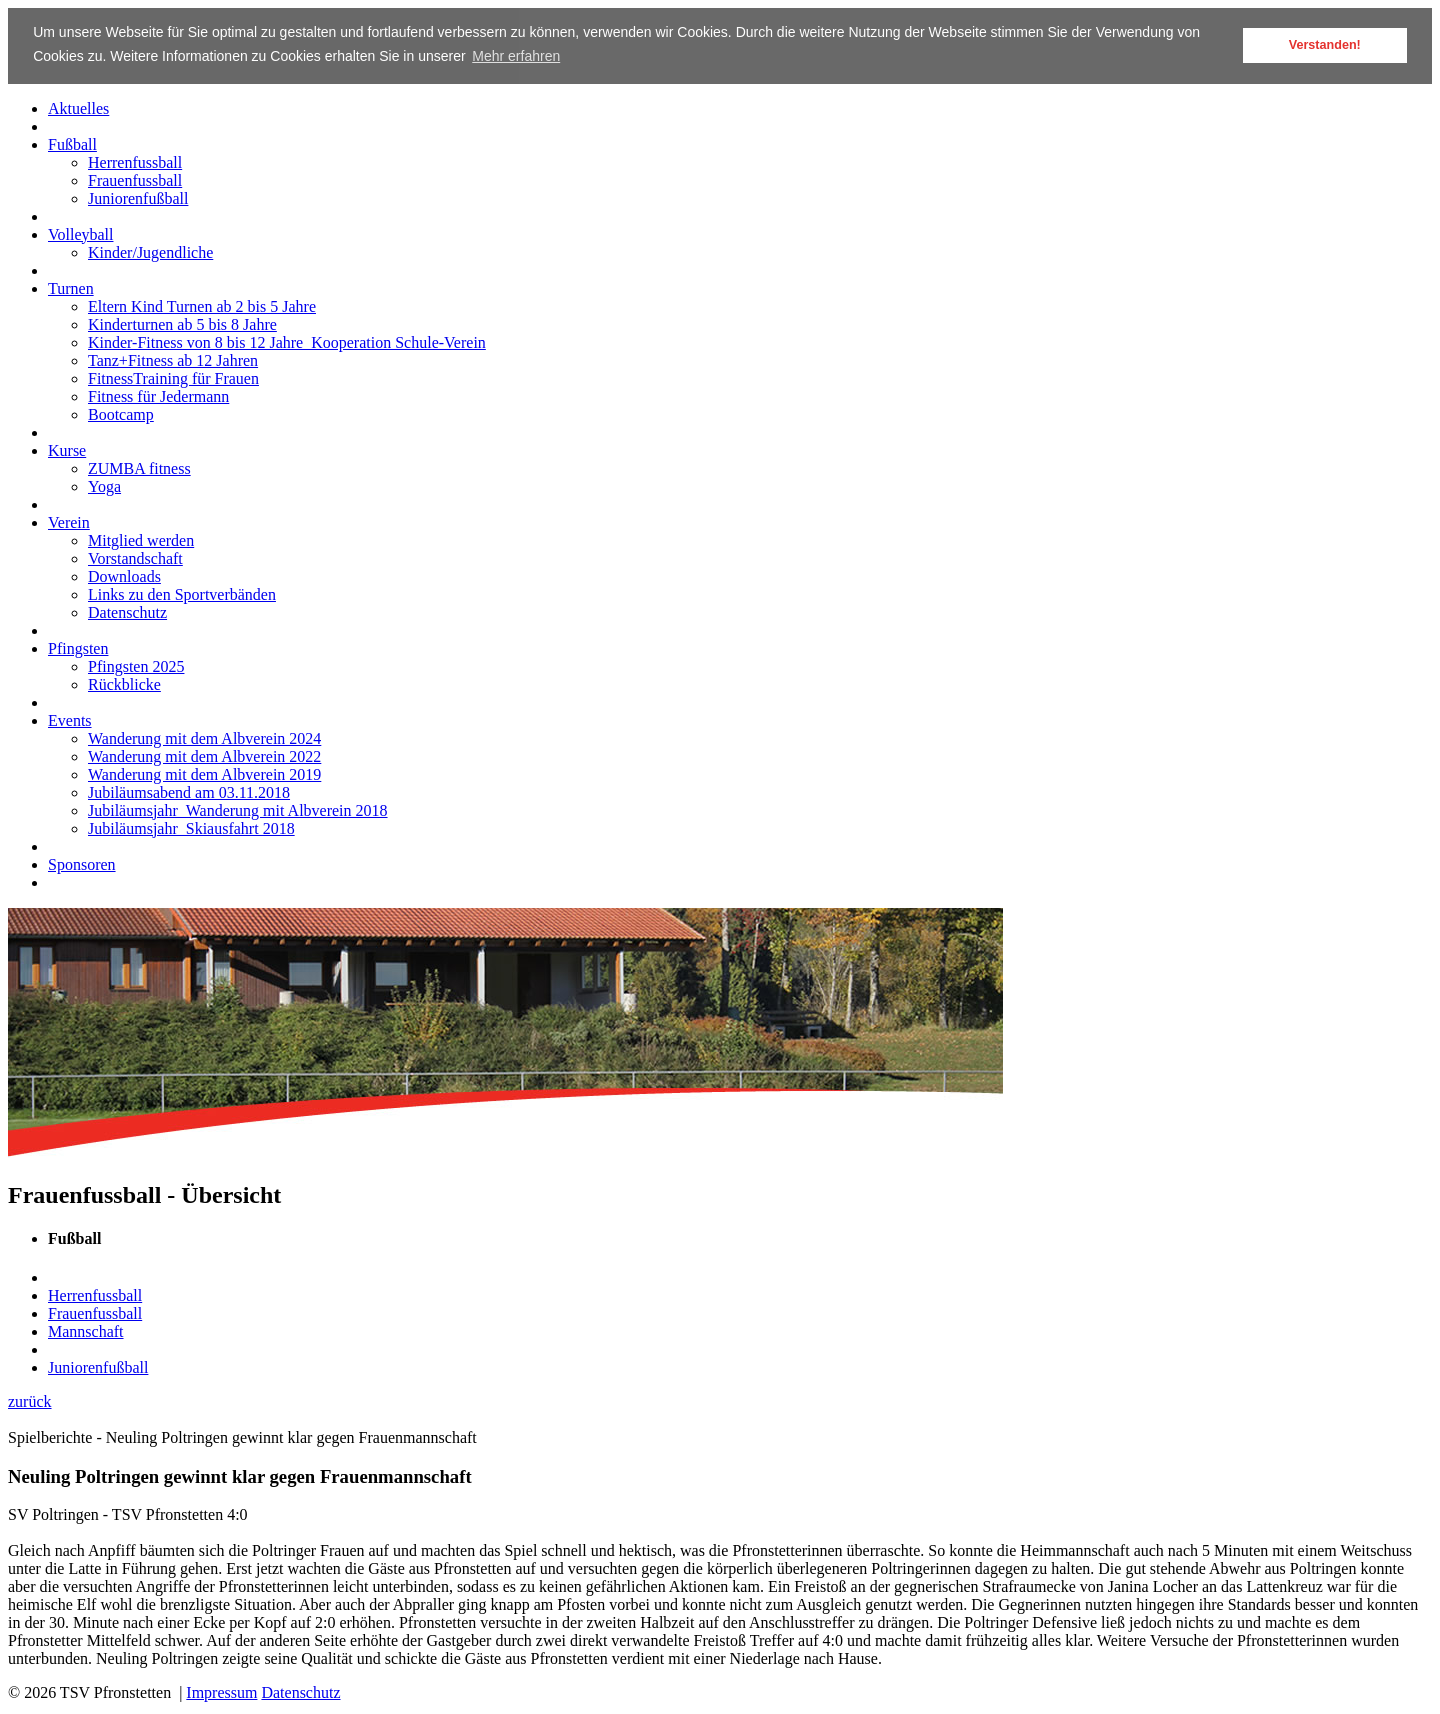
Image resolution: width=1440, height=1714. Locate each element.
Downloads (124, 575)
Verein (69, 521)
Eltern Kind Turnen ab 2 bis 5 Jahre (202, 305)
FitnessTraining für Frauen (173, 377)
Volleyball (80, 233)
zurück (30, 1400)
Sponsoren (82, 863)
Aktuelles (78, 107)
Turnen (71, 287)
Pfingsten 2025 (136, 665)
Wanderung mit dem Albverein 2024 (204, 737)
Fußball (72, 143)
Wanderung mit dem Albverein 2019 (204, 773)
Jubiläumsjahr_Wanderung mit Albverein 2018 (238, 809)
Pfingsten (78, 647)
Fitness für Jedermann (158, 395)
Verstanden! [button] (1325, 45)
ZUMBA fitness (139, 467)
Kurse (67, 449)
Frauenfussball (135, 179)
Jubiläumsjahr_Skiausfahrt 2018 (191, 827)
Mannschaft (86, 1330)
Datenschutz (127, 611)
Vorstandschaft (135, 557)
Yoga (104, 485)
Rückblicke (124, 683)
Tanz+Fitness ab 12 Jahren (173, 359)
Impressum (221, 1692)
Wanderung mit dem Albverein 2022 (204, 755)
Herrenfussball (135, 161)
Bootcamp (121, 413)
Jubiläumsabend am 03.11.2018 (189, 791)
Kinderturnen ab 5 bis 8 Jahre (182, 323)
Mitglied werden (141, 539)
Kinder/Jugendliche (150, 251)
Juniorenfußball (138, 197)
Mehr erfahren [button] (516, 56)
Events (70, 719)
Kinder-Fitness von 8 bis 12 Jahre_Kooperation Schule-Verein (287, 341)
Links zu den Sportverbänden (182, 593)
